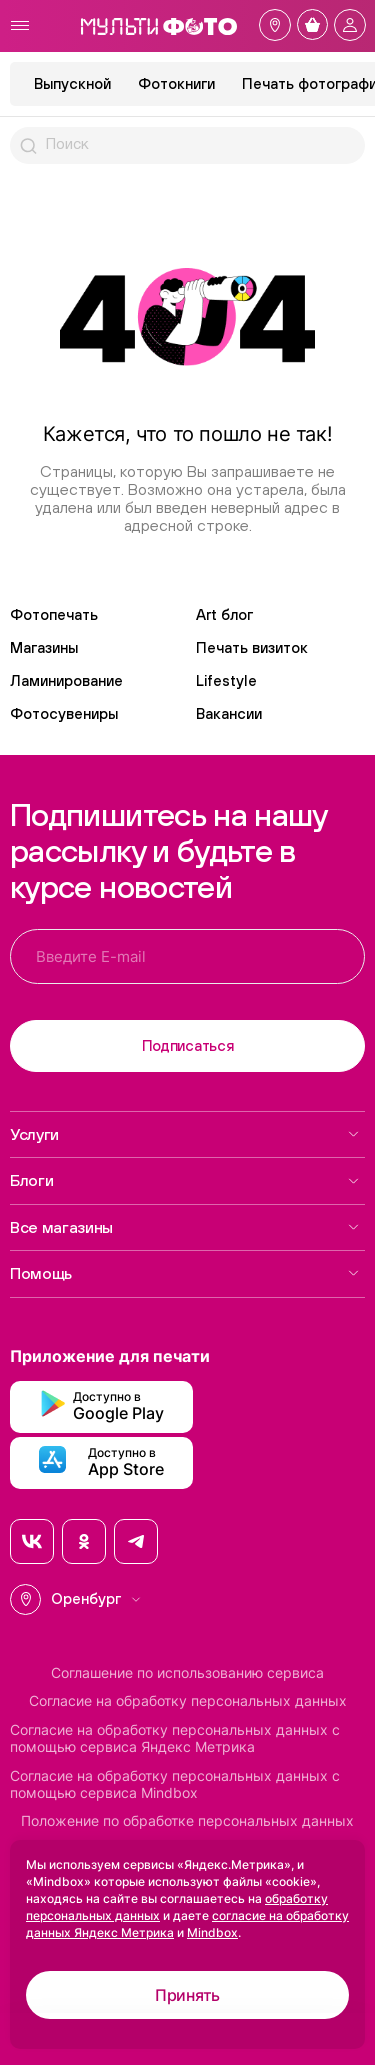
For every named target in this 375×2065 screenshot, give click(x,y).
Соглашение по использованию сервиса (187, 1673)
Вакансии (229, 713)
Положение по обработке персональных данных (187, 1821)
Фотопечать (54, 614)
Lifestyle (226, 680)
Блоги (185, 1180)
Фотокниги (176, 83)
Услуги (185, 1134)
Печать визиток (252, 647)
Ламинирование (66, 680)
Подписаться (188, 1045)
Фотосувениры (64, 713)
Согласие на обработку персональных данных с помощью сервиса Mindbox (175, 1784)
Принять (187, 1995)
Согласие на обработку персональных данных (188, 1701)
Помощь (185, 1273)
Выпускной (72, 83)
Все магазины (185, 1227)
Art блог (224, 614)
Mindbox (212, 1932)
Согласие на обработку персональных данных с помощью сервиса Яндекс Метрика (175, 1738)
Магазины (44, 647)
